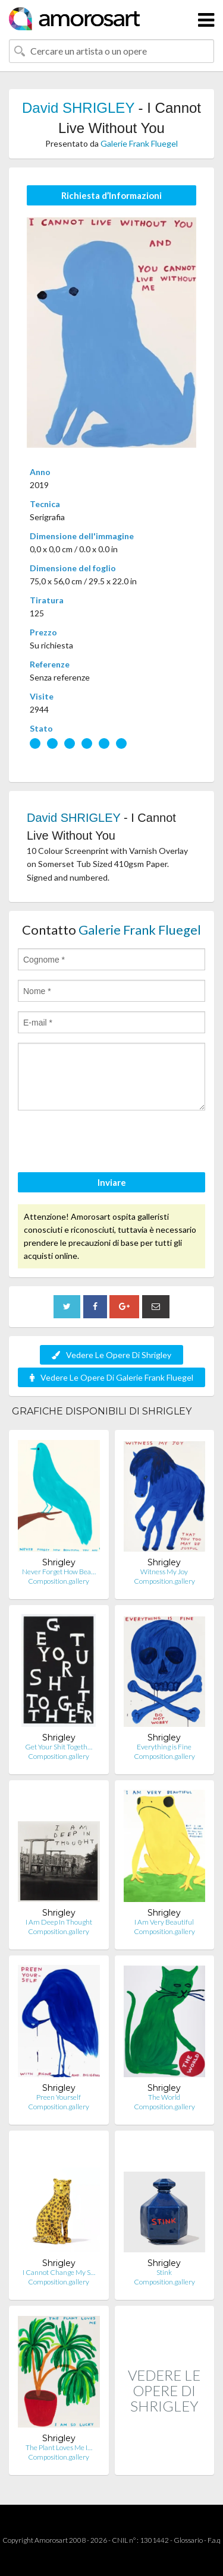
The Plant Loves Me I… (59, 2447)
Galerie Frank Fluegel (139, 143)
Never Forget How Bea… (59, 1571)
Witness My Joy (164, 1571)
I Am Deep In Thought (59, 1921)
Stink (164, 2272)
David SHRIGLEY (78, 108)
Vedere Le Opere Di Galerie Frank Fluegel (111, 1377)
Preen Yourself (58, 2097)
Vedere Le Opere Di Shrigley (111, 1355)
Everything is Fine (164, 1746)
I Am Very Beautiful (164, 1921)
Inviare (112, 1182)
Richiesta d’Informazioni (111, 195)
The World (164, 2097)
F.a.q (214, 2540)
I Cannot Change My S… (59, 2272)
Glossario (188, 2540)
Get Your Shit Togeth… (58, 1746)
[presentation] (108, 1143)
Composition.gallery (58, 1581)
